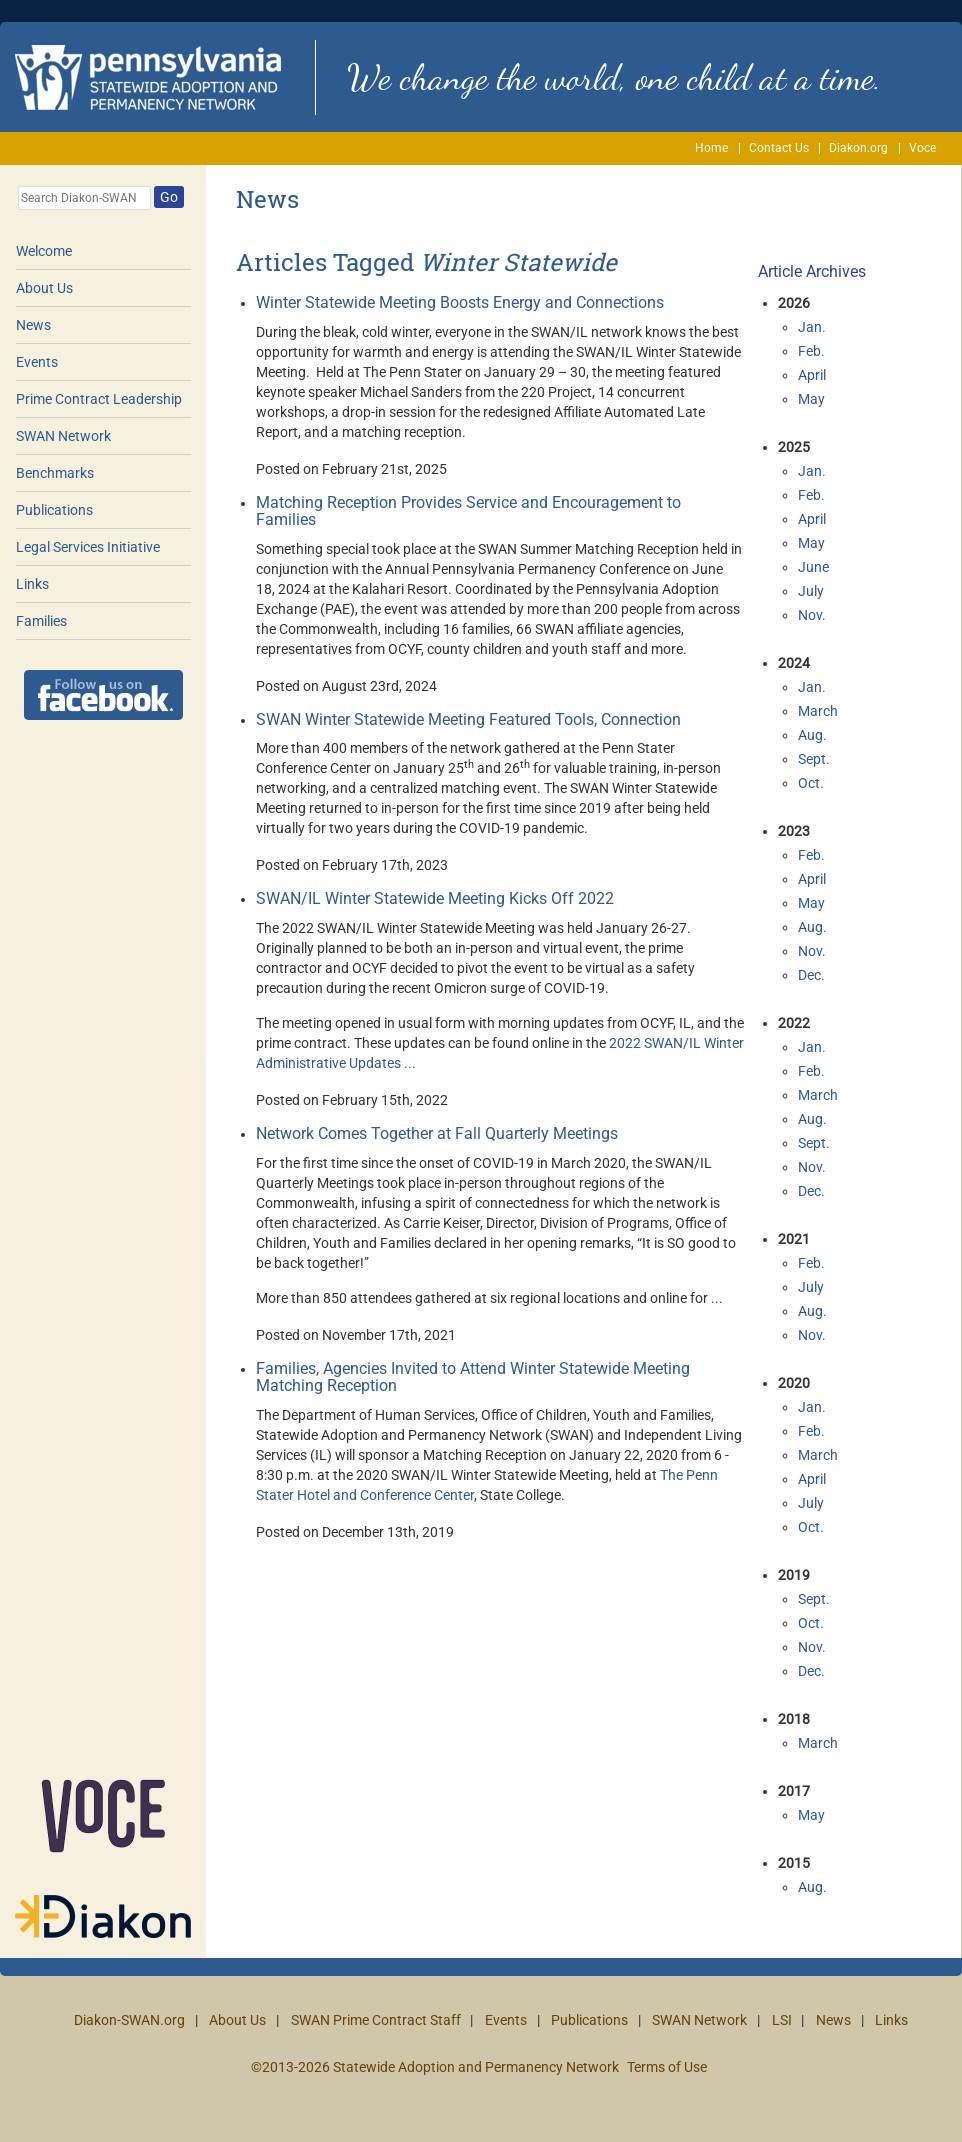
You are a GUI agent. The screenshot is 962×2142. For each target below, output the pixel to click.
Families (41, 621)
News (33, 325)
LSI (782, 2020)
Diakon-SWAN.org (129, 2020)
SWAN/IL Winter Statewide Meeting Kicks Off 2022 (435, 898)
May (811, 399)
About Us (44, 288)
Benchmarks (55, 473)
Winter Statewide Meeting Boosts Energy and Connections (460, 302)
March (818, 711)
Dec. (811, 975)
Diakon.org (858, 148)
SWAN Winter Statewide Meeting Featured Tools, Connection (468, 719)
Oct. (811, 783)
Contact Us (779, 148)
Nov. (812, 615)
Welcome (44, 251)
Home (711, 148)
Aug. (812, 735)
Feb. (811, 351)
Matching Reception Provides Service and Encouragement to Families (468, 511)
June (813, 567)
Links (32, 584)
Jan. (812, 327)
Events (37, 362)
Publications (54, 510)
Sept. (814, 759)
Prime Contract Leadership (99, 399)
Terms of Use (667, 2067)
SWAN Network (63, 436)
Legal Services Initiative (88, 547)
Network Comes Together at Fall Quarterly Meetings (437, 1133)
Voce (922, 148)
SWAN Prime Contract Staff (376, 2020)
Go (169, 197)
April (812, 375)
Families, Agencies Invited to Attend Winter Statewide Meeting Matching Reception (473, 1377)
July (811, 591)
